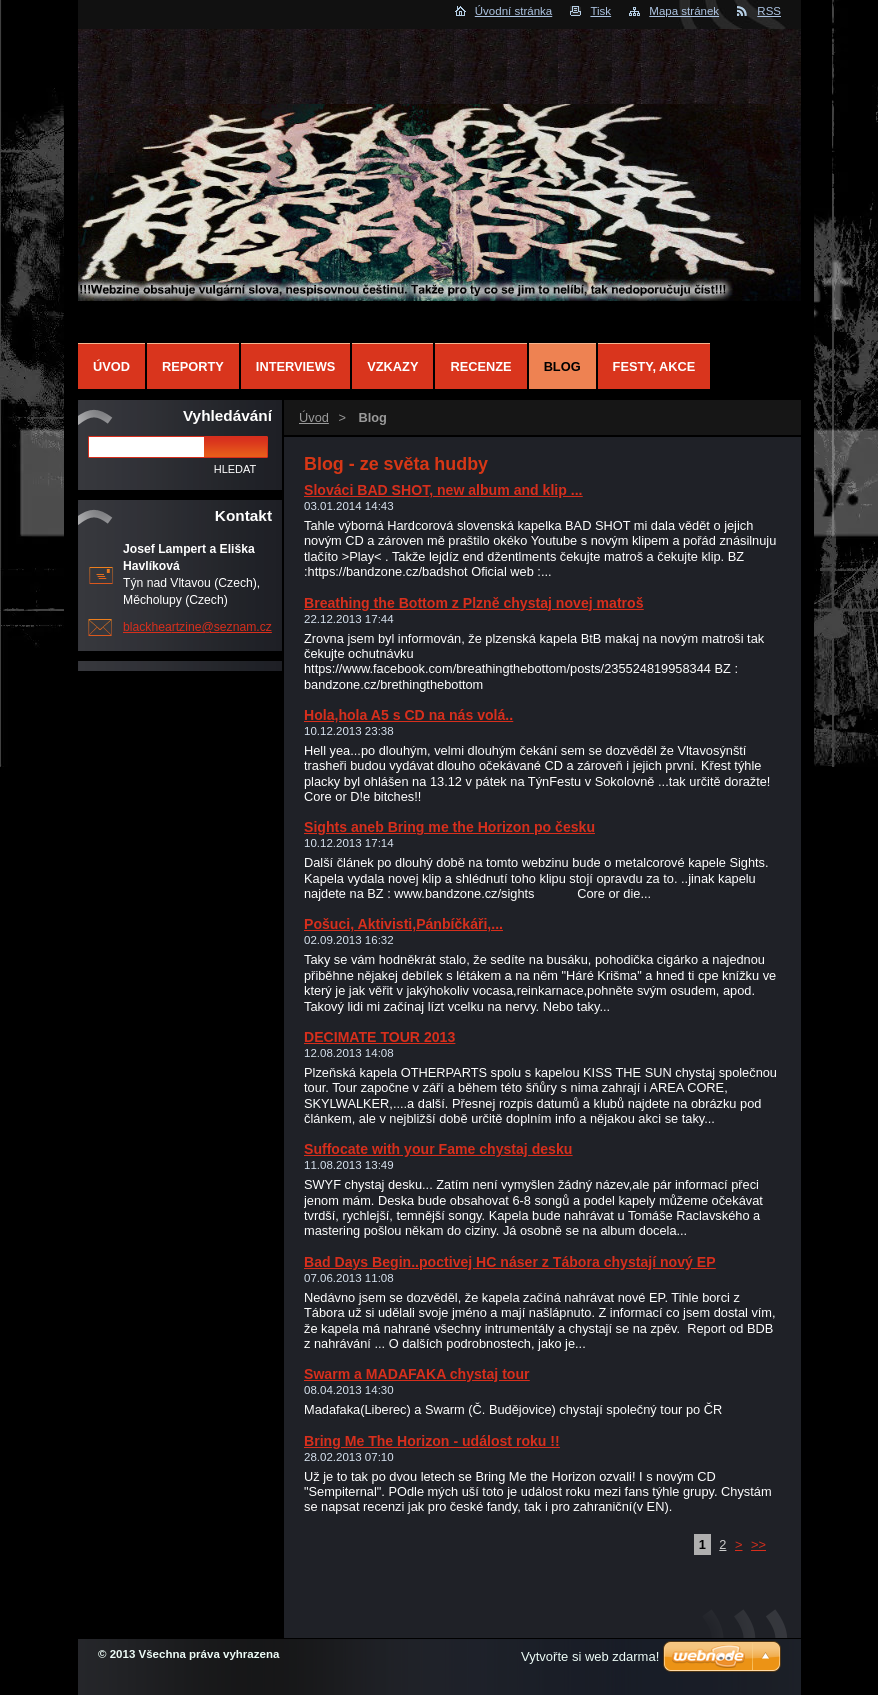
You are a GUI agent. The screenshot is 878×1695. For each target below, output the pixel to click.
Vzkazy (392, 366)
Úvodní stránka (513, 11)
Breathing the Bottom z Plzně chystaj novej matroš (474, 603)
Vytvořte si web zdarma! (590, 1656)
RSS (769, 11)
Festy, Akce (654, 366)
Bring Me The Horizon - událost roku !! (432, 1441)
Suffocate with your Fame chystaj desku (438, 1149)
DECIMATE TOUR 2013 (379, 1037)
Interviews (295, 366)
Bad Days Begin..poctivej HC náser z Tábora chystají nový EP (510, 1262)
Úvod (314, 417)
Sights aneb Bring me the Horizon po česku (449, 827)
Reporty (193, 366)
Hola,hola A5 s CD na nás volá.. (408, 715)
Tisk (600, 11)
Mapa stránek (684, 11)
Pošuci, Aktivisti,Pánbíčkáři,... (403, 924)
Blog (562, 366)
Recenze (480, 366)
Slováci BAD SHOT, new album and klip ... (443, 490)
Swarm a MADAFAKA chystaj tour (417, 1374)
